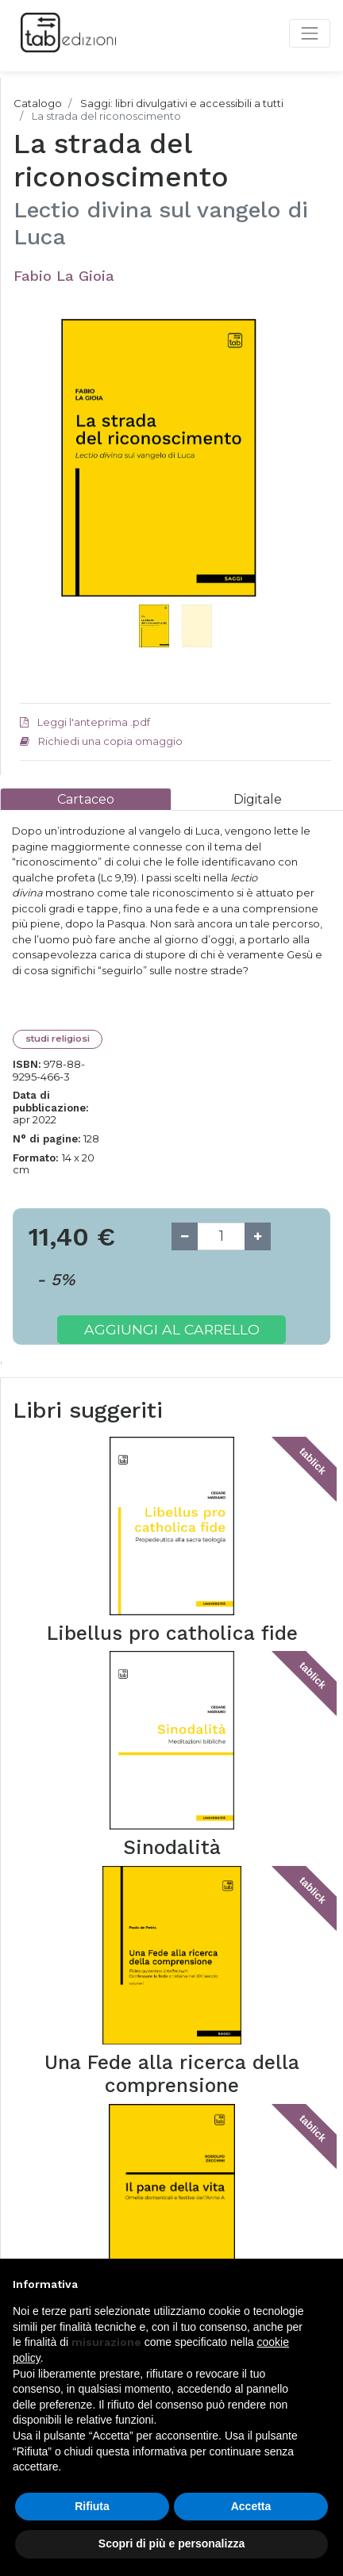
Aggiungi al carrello (172, 1329)
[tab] (86, 799)
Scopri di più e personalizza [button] (171, 2543)
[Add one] (258, 1236)
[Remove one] (185, 1236)
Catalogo (37, 103)
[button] (43, 477)
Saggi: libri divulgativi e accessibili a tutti (181, 103)
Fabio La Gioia (63, 275)
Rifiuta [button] (92, 2506)
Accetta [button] (251, 2506)
